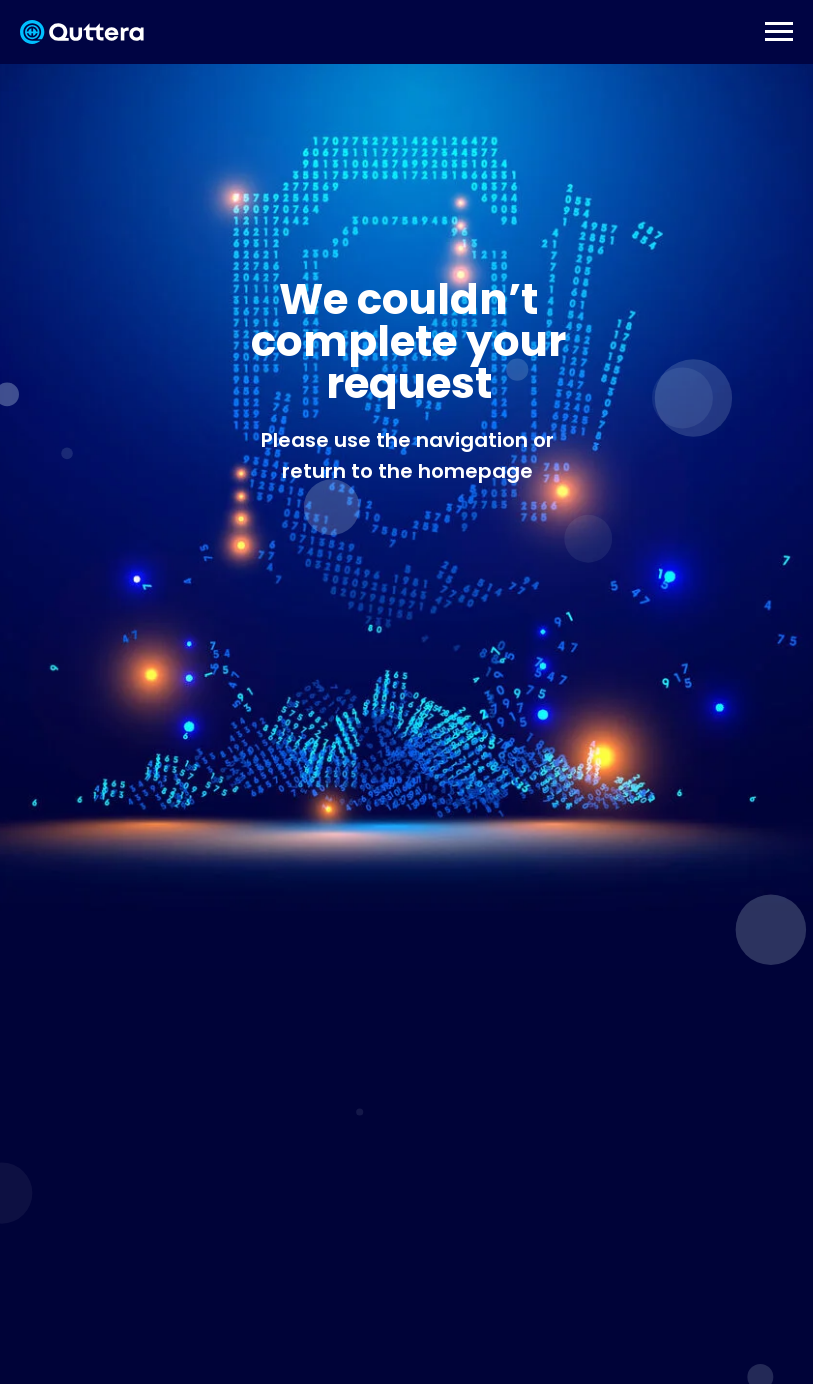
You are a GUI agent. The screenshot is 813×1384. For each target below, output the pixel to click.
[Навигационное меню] (779, 32)
